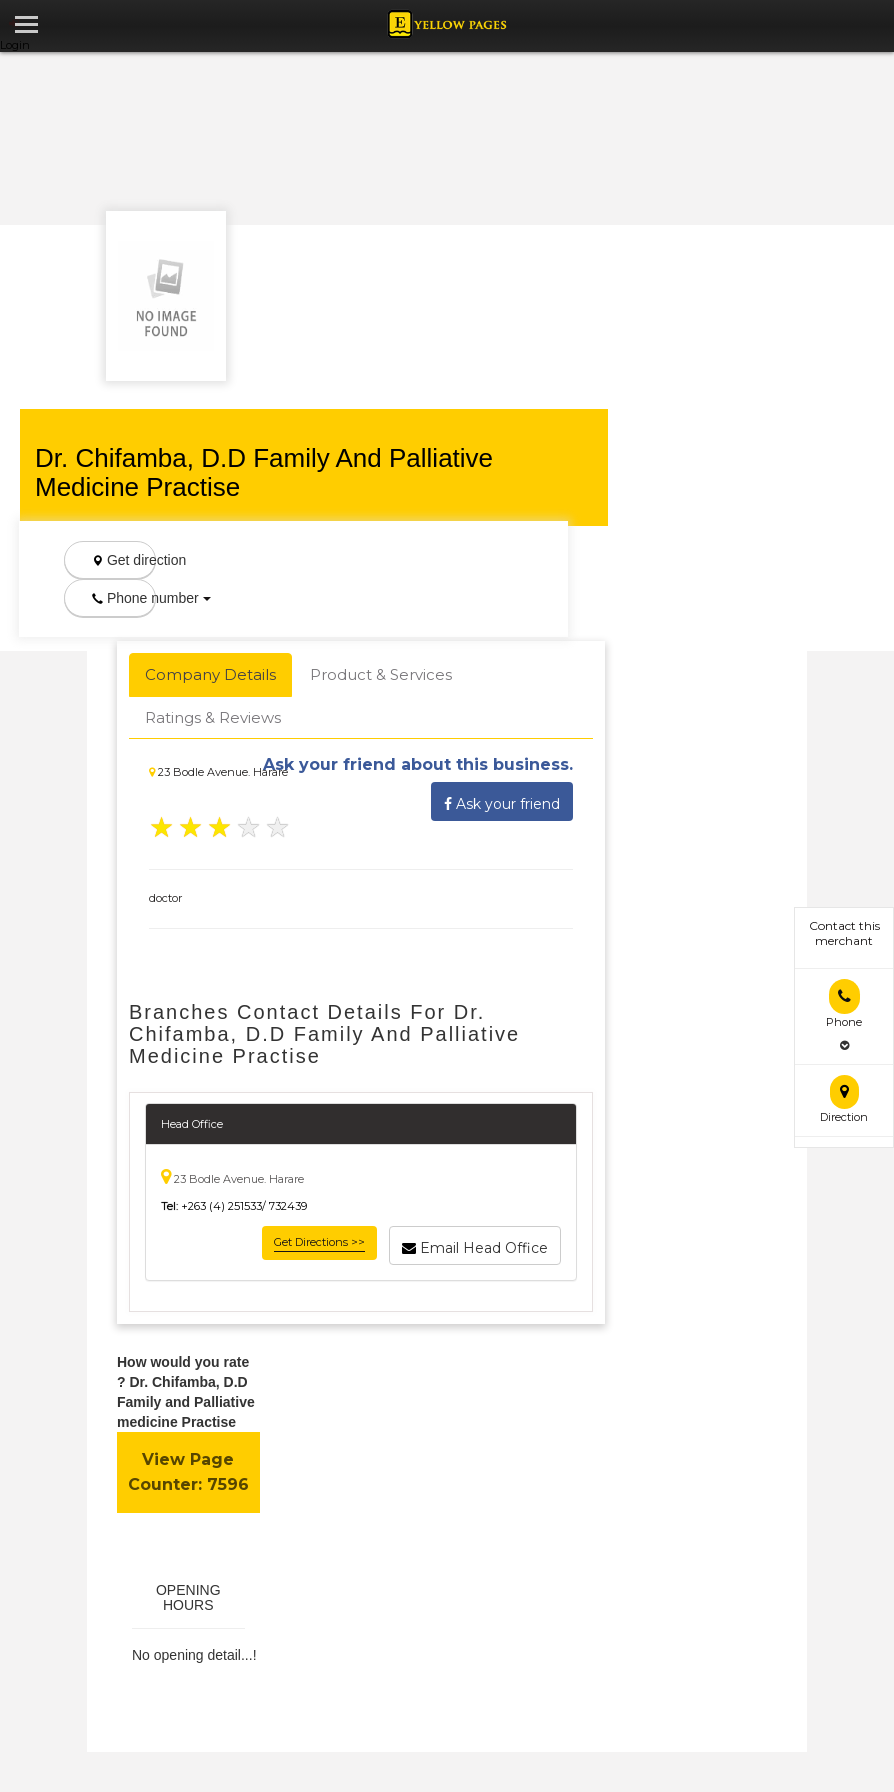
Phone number (124, 598)
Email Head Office (475, 1245)
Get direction (124, 560)
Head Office (192, 1124)
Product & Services (381, 674)
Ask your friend (502, 801)
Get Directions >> (319, 1242)
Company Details (210, 674)
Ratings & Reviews (213, 717)
